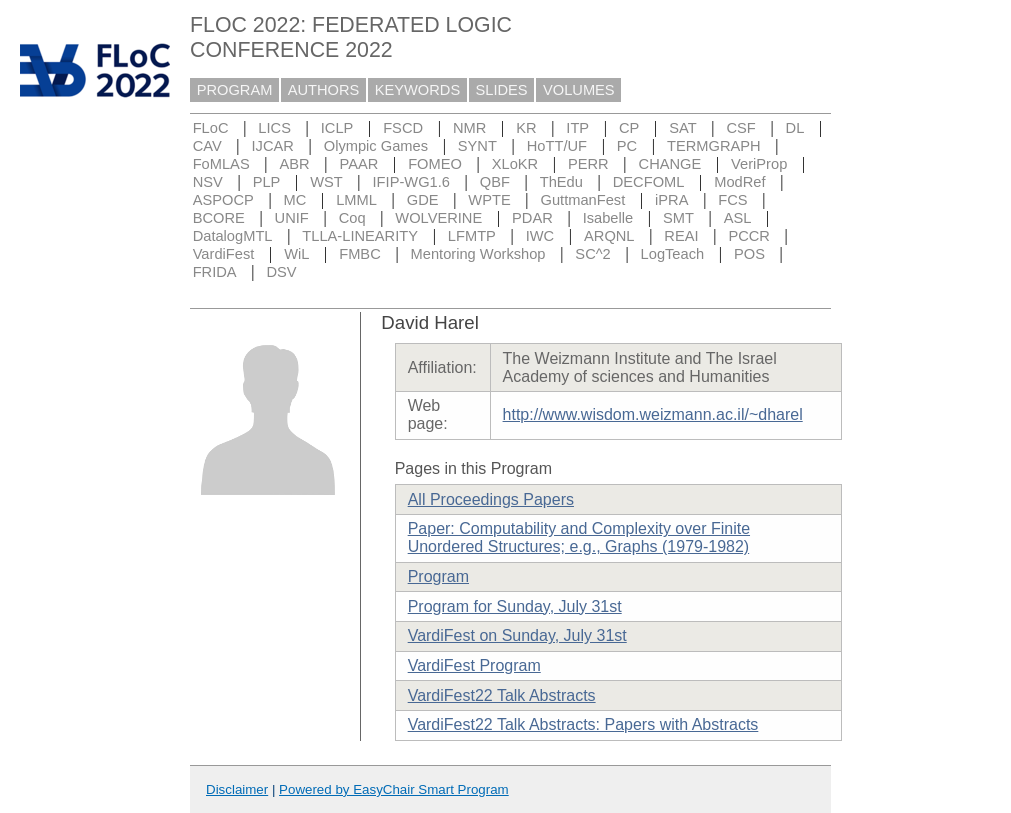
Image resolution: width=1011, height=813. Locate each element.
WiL (296, 254)
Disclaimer (237, 789)
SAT (682, 128)
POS (749, 254)
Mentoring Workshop (478, 254)
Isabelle (608, 218)
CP (629, 128)
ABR (295, 164)
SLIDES (502, 90)
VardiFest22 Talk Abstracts (502, 695)
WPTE (489, 200)
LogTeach (673, 254)
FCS (732, 200)
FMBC (360, 254)
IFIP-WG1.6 (411, 182)
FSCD (403, 128)
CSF (740, 128)
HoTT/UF (557, 146)
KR (526, 128)
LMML (356, 200)
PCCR (749, 236)
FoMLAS (221, 164)
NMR (469, 128)
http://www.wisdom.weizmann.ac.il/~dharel (653, 414)
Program (438, 576)
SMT (678, 218)
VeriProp (759, 164)
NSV (208, 182)
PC (627, 146)
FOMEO (435, 164)
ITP (577, 128)
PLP (267, 182)
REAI (681, 236)
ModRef (739, 182)
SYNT (477, 146)
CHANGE (670, 164)
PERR (588, 164)
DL (795, 128)
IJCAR (273, 146)
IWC (540, 236)
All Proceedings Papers (491, 499)
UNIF (292, 218)
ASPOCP (223, 200)
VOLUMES (579, 90)
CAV (207, 146)
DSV (281, 272)
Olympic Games (376, 146)
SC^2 (592, 254)
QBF (495, 182)
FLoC (211, 128)
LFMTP (472, 236)
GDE (423, 200)
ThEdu (561, 182)
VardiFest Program (474, 665)
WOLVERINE (438, 218)
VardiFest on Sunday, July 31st (517, 635)
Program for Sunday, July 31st (515, 606)
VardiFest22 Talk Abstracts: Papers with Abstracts (583, 724)
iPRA (671, 200)
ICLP (337, 128)
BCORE (219, 218)
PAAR (358, 164)
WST (326, 182)
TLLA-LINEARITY (360, 236)
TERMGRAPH (714, 146)
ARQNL (609, 236)
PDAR (532, 218)
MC (295, 200)
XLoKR (515, 164)
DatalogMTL (233, 236)
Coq (352, 218)
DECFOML (649, 182)
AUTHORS (324, 90)
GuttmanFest (583, 200)
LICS (274, 128)
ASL (738, 218)
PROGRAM (235, 90)
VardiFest (224, 254)
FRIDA (215, 272)
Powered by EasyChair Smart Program (394, 789)
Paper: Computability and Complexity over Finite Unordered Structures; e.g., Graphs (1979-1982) (579, 537)
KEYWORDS (418, 90)
